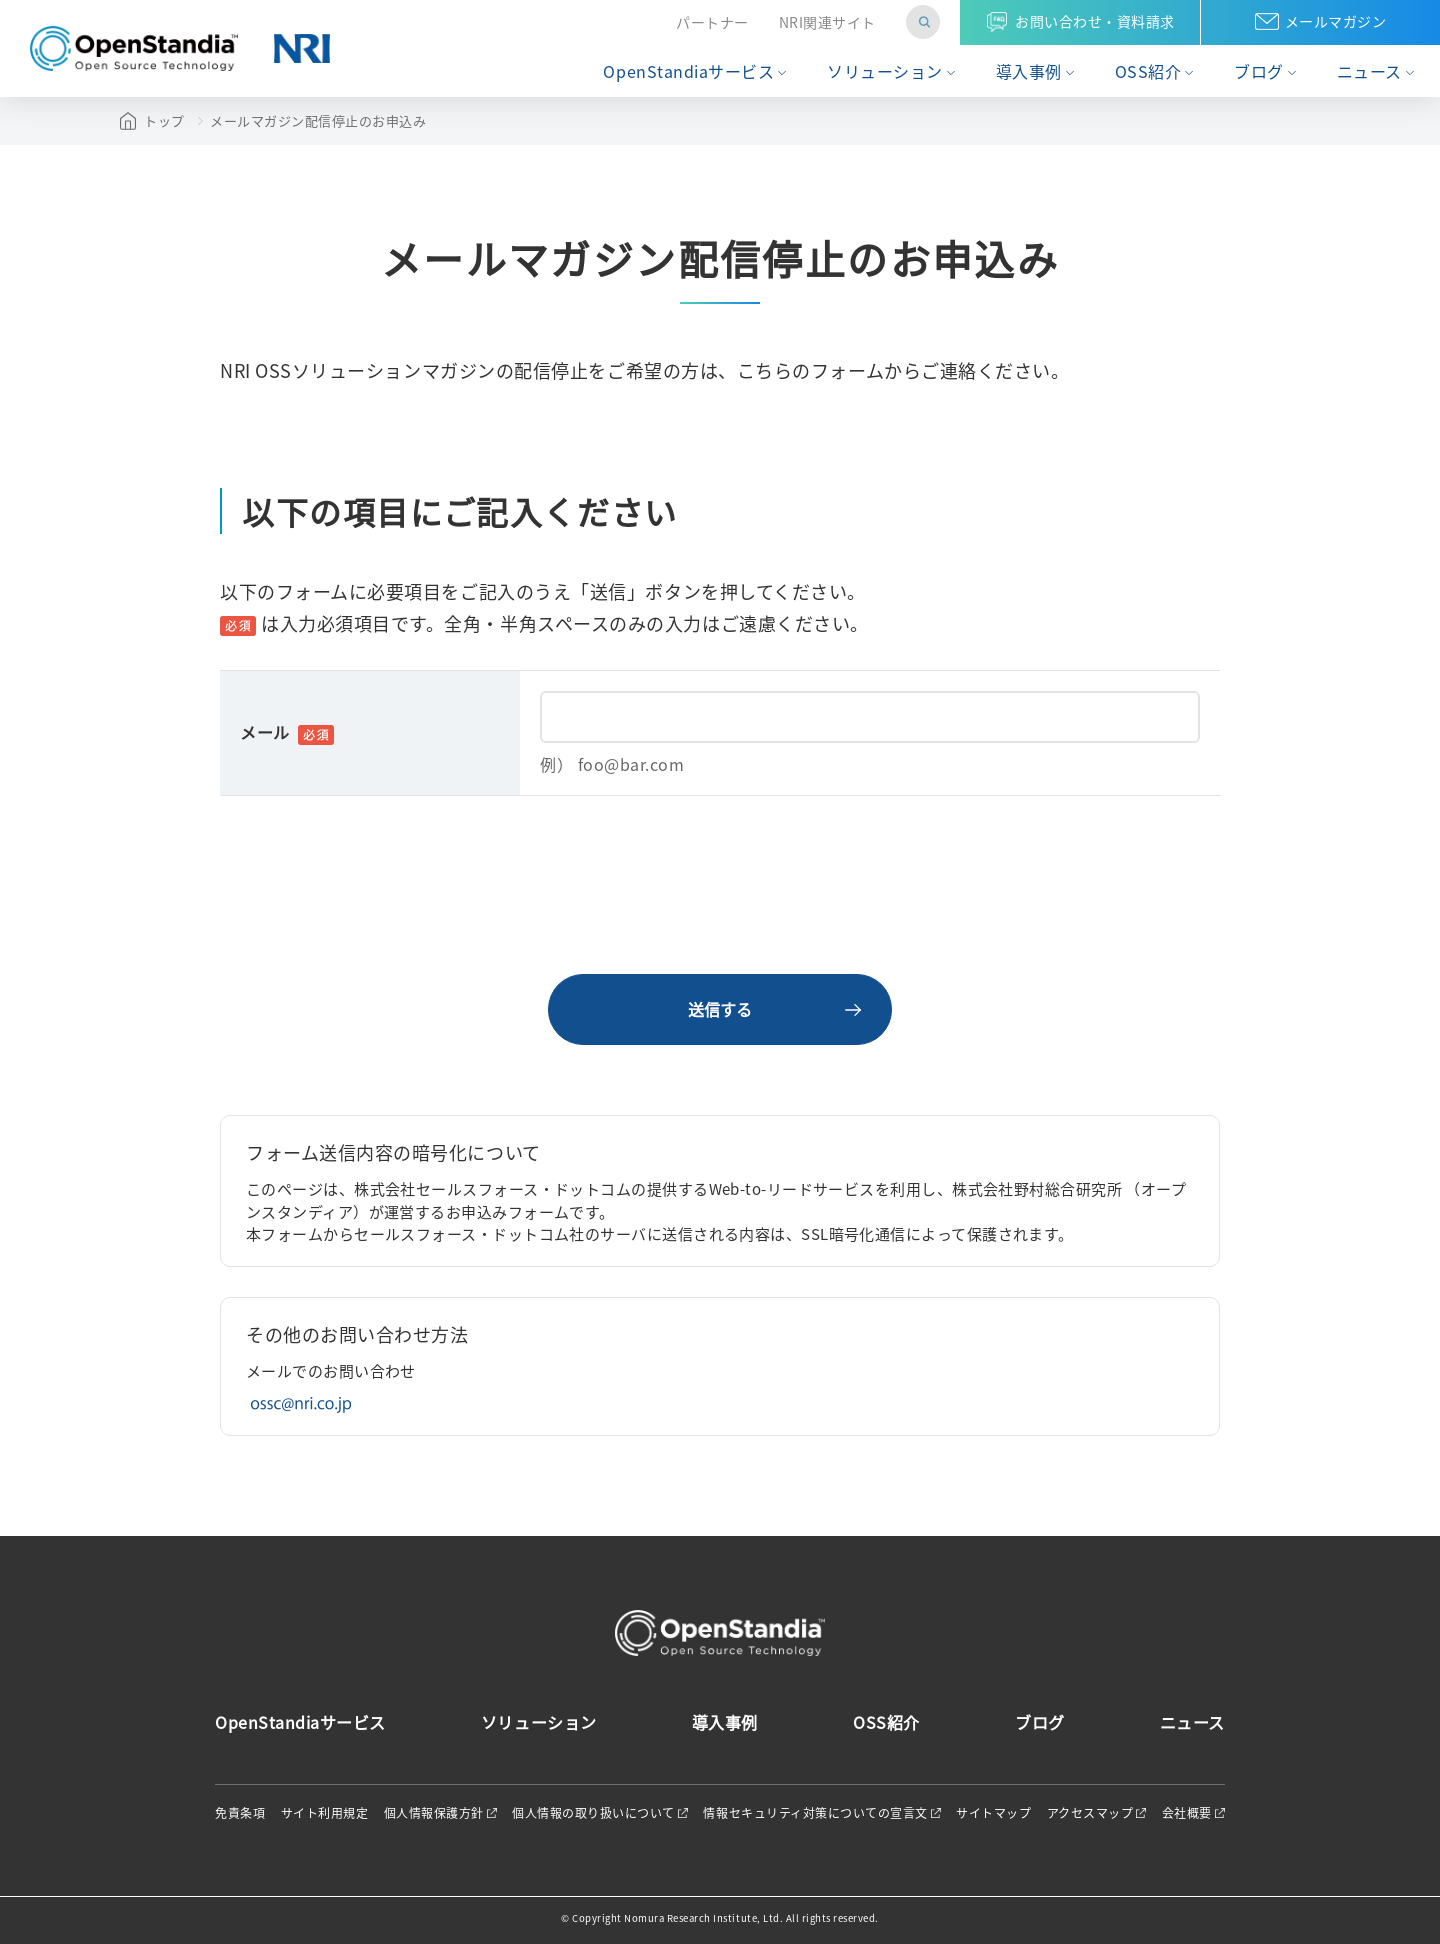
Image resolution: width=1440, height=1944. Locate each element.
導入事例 (1029, 71)
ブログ (1259, 71)
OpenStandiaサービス (688, 71)
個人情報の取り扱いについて (593, 1813)
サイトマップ (993, 1813)
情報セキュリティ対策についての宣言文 (815, 1813)
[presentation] (720, 885)
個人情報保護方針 (434, 1813)
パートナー (712, 22)
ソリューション (885, 71)
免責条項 (240, 1813)
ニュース (1369, 71)
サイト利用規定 (325, 1813)
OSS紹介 (1148, 71)
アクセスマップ (1090, 1813)
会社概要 (1187, 1813)
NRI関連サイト (827, 22)
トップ (164, 121)
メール (287, 732)
